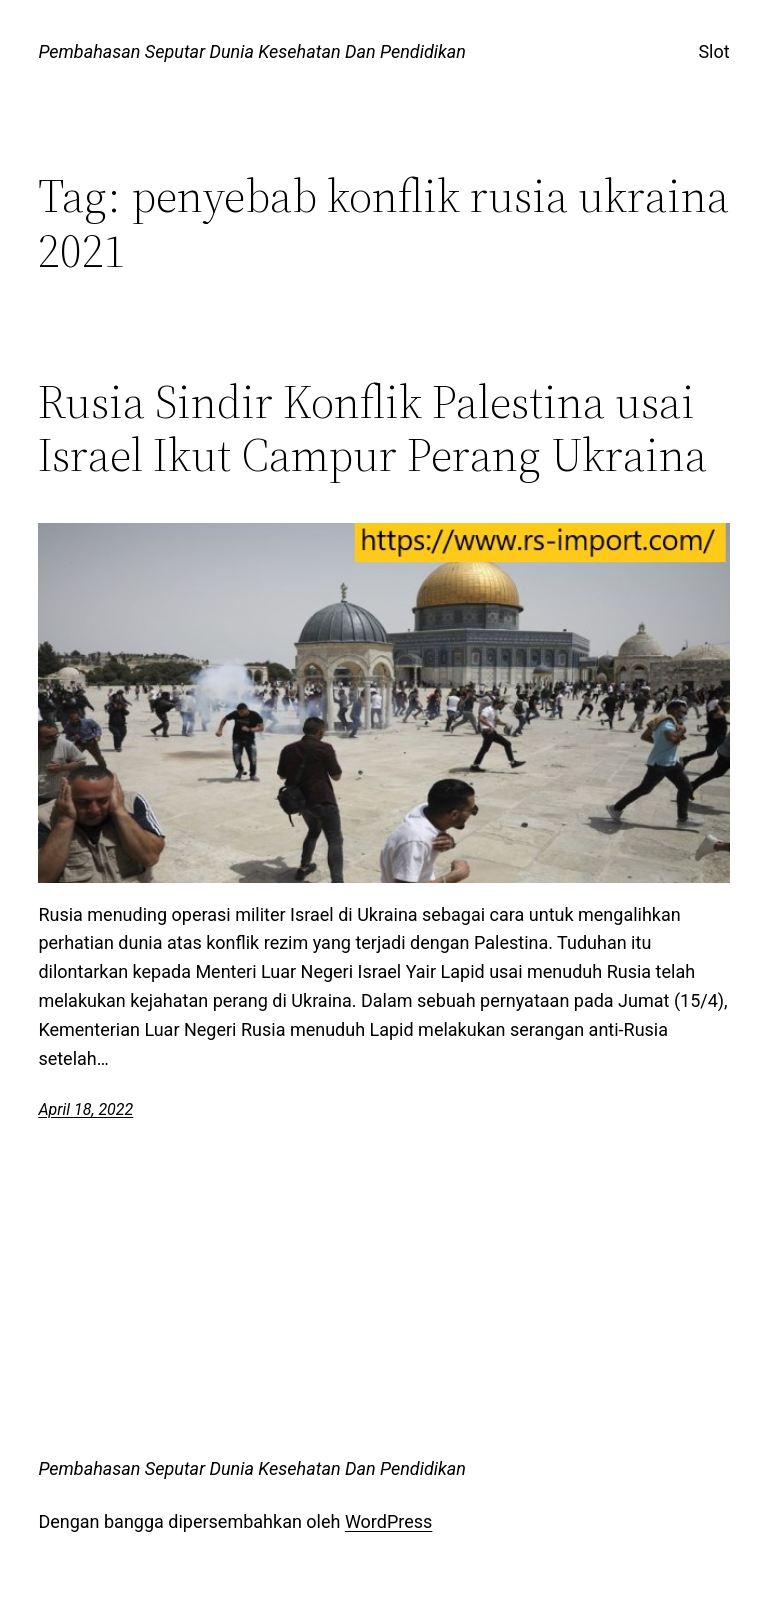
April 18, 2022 (85, 1109)
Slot (713, 51)
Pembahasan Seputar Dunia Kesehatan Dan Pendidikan (252, 51)
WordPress (388, 1521)
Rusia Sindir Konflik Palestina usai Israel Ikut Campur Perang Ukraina (372, 428)
